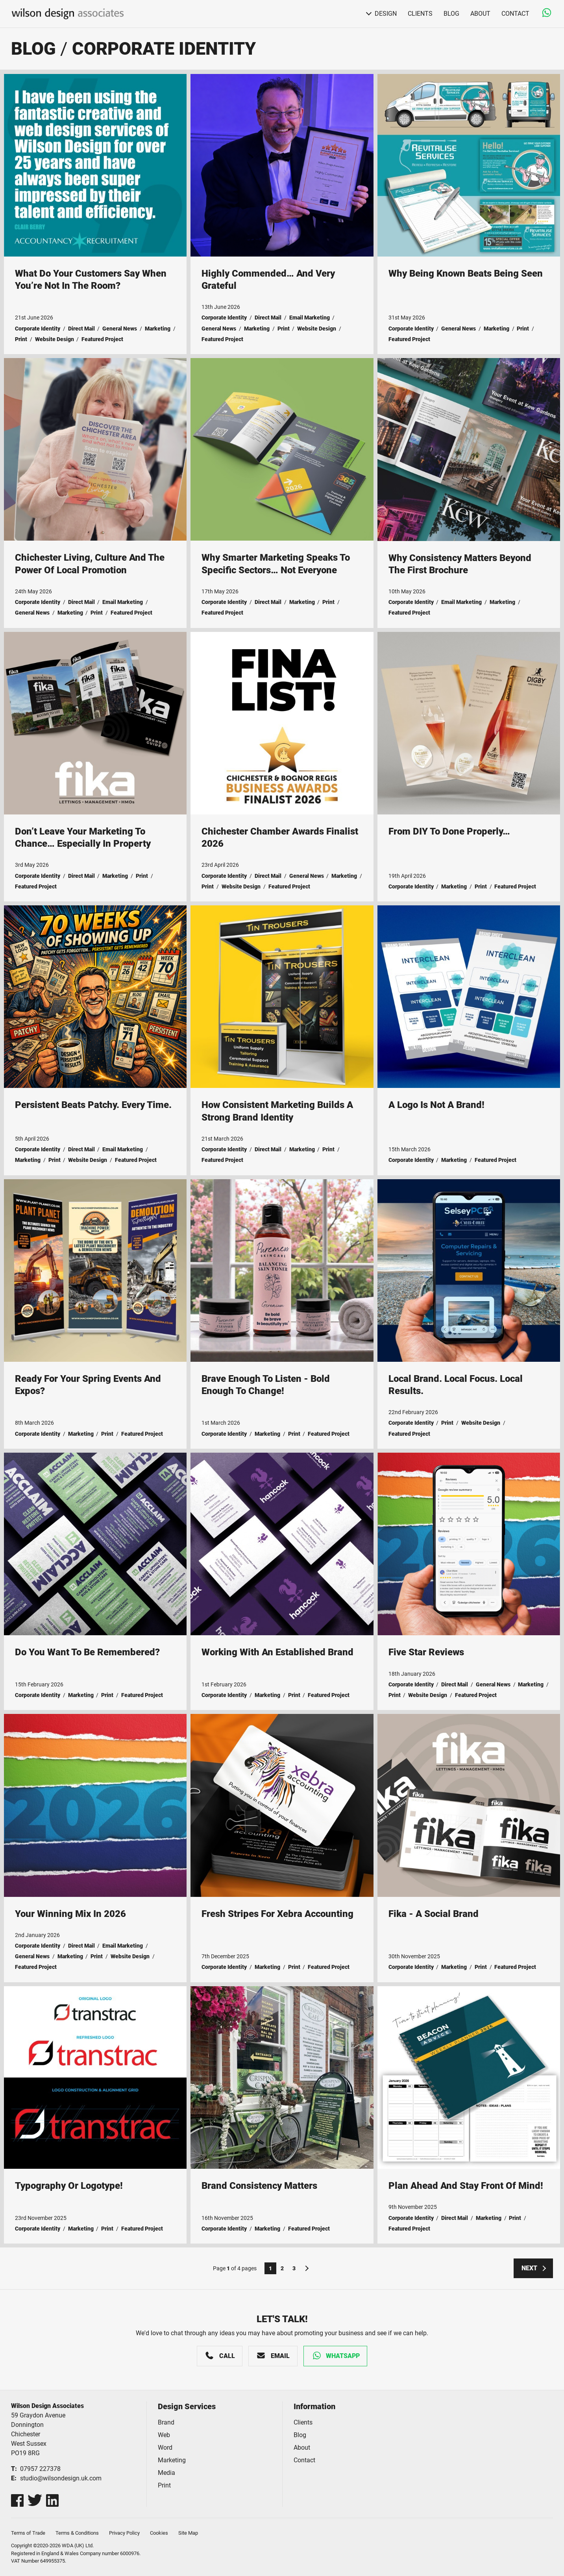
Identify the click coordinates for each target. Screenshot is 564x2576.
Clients (420, 13)
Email (280, 2356)
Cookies (159, 2533)
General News (119, 328)
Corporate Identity (164, 48)
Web (164, 2435)
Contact (515, 13)
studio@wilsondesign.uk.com (61, 2478)
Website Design (54, 339)
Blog (451, 13)
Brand (166, 2422)
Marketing (157, 328)
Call (227, 2356)
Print (21, 339)
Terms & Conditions (77, 2533)
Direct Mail (81, 328)
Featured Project (102, 339)
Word (165, 2447)
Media (166, 2472)
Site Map (188, 2533)
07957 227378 (40, 2469)
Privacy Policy (124, 2533)
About (480, 13)
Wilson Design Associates (67, 14)
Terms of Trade (28, 2533)
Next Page (306, 2268)
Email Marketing (309, 317)
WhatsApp (343, 2356)
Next (529, 2268)
